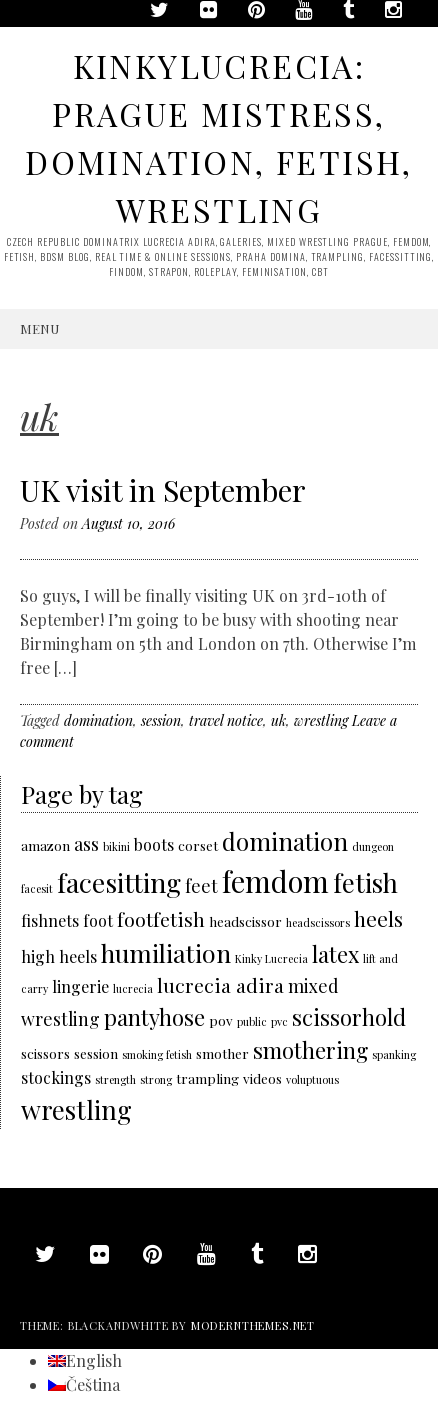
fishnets (50, 920)
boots (154, 844)
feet (201, 885)
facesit (37, 888)
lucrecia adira (220, 985)
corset (198, 845)
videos (262, 1078)
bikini (116, 846)
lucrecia (133, 988)
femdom (275, 880)
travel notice (226, 720)
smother (222, 1053)
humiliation (166, 952)
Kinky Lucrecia (271, 958)
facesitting (119, 882)
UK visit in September (163, 490)
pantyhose (154, 1016)
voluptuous (312, 1079)
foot (98, 920)
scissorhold (349, 1016)
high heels (59, 956)
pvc (279, 1021)
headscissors (318, 922)
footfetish (161, 919)
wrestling (321, 720)
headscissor (245, 921)
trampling (207, 1078)
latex (335, 953)
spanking (394, 1054)
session (161, 720)
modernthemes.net (253, 1325)
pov (221, 1020)
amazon (45, 845)
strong (156, 1079)
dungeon (373, 846)
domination (98, 720)
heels (378, 918)
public (252, 1021)
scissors (45, 1053)
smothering (310, 1049)
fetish (365, 882)
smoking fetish (157, 1054)
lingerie (80, 986)
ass (86, 843)
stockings (56, 1077)
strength (115, 1079)
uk (278, 720)
